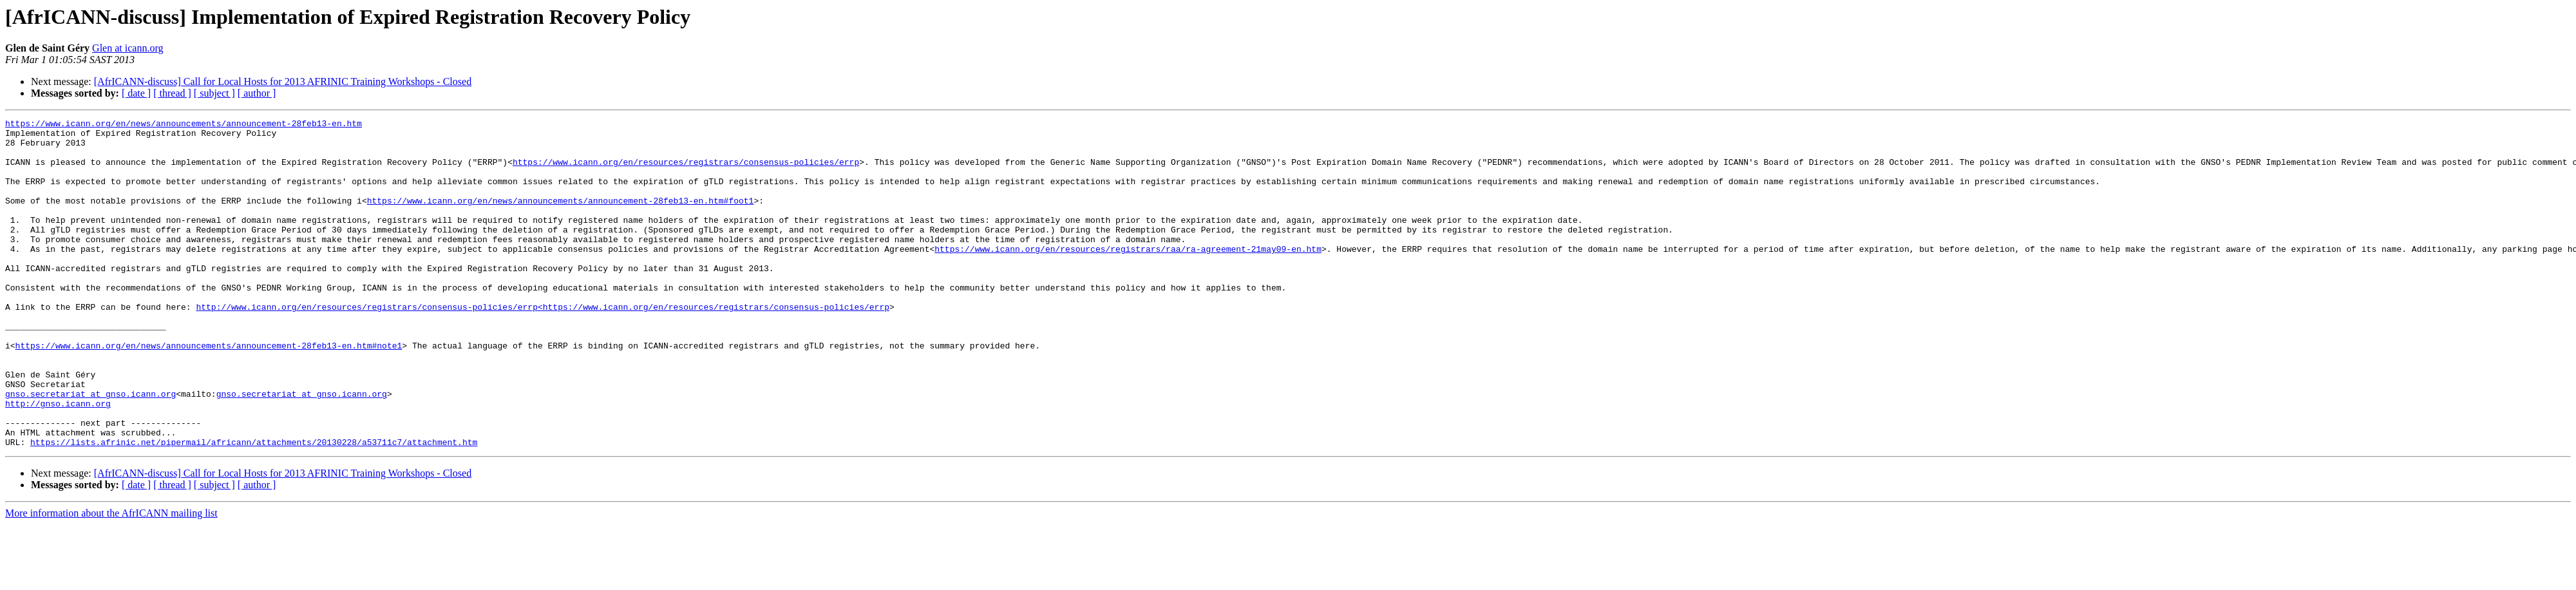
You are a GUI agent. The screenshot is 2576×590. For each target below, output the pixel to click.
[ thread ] (172, 93)
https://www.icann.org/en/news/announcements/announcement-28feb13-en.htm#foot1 (560, 218)
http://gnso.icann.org (58, 461)
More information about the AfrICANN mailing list (111, 578)
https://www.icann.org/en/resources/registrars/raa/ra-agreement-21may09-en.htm (1127, 275)
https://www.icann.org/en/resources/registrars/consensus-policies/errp (686, 171)
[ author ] (257, 93)
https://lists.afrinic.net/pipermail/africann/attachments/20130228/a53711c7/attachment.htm (253, 507)
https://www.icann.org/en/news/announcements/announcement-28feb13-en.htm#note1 (208, 391)
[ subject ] (214, 93)
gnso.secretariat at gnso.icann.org (90, 449)
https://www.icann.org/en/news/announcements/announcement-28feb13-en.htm (183, 125)
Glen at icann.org (127, 48)
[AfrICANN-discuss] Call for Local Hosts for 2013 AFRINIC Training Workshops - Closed (282, 81)
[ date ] (136, 93)
